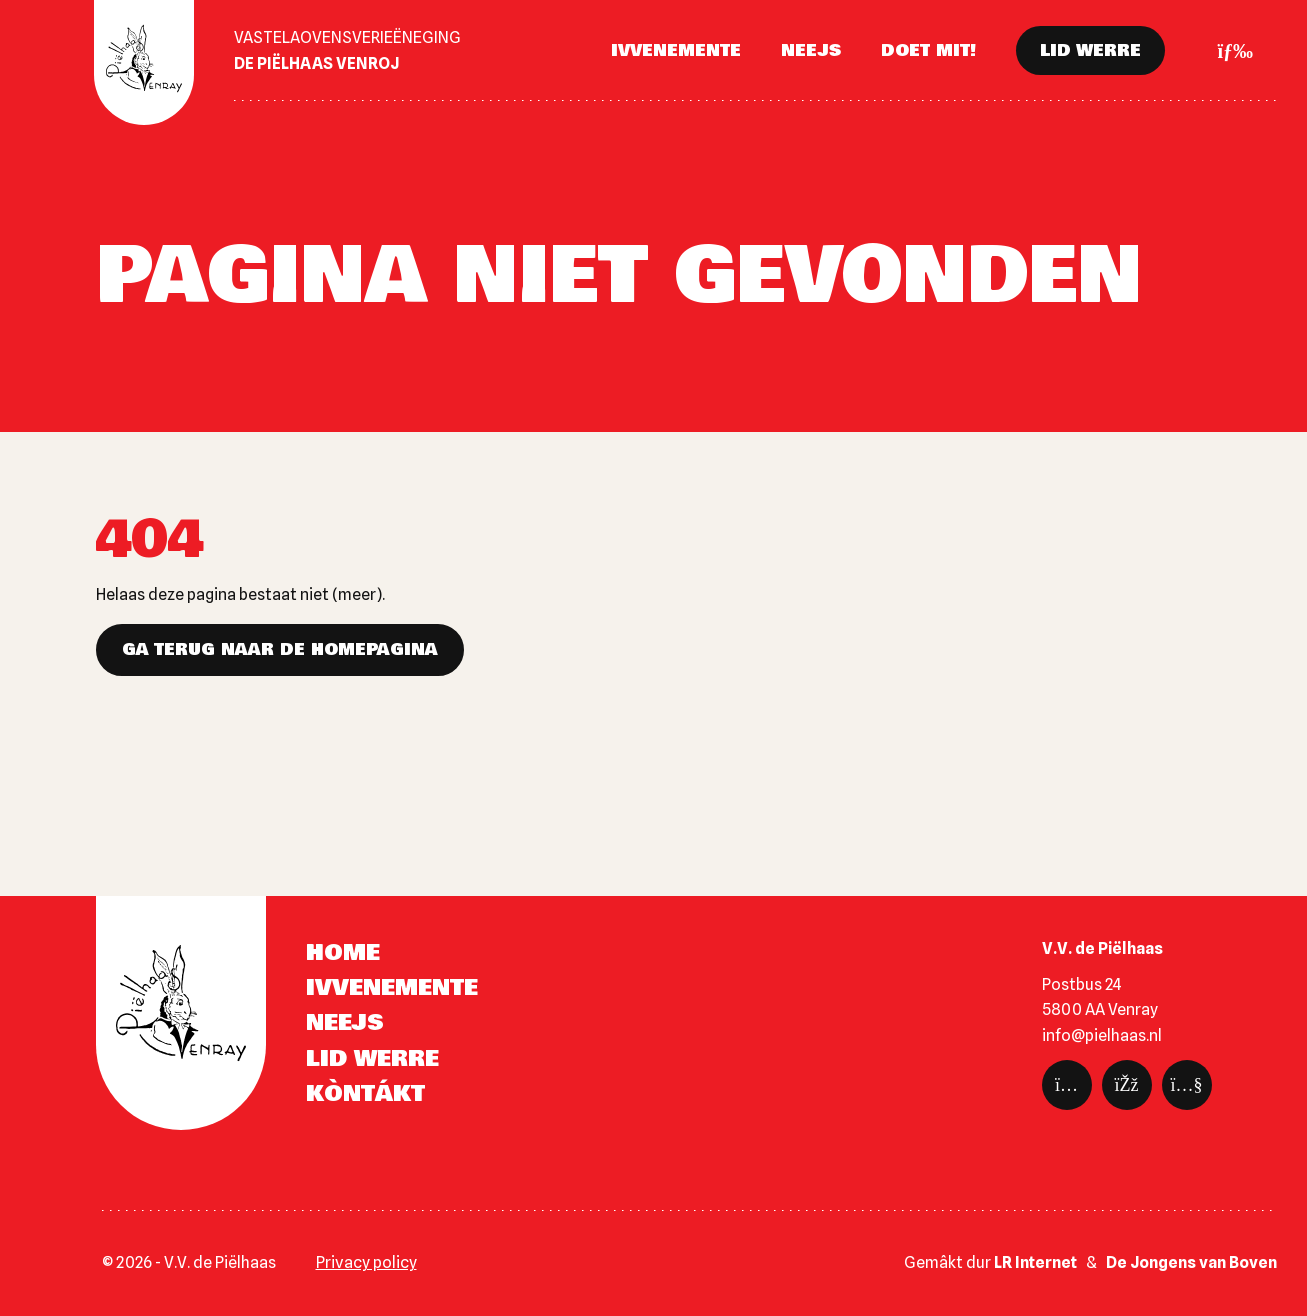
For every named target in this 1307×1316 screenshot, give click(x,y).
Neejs (811, 50)
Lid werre (1090, 50)
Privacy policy (366, 1262)
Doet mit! (928, 50)
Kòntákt (365, 1094)
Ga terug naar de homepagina (280, 649)
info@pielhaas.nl (1102, 1035)
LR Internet (1035, 1262)
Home (343, 953)
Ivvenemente (676, 50)
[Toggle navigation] (1229, 51)
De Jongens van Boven (1191, 1262)
